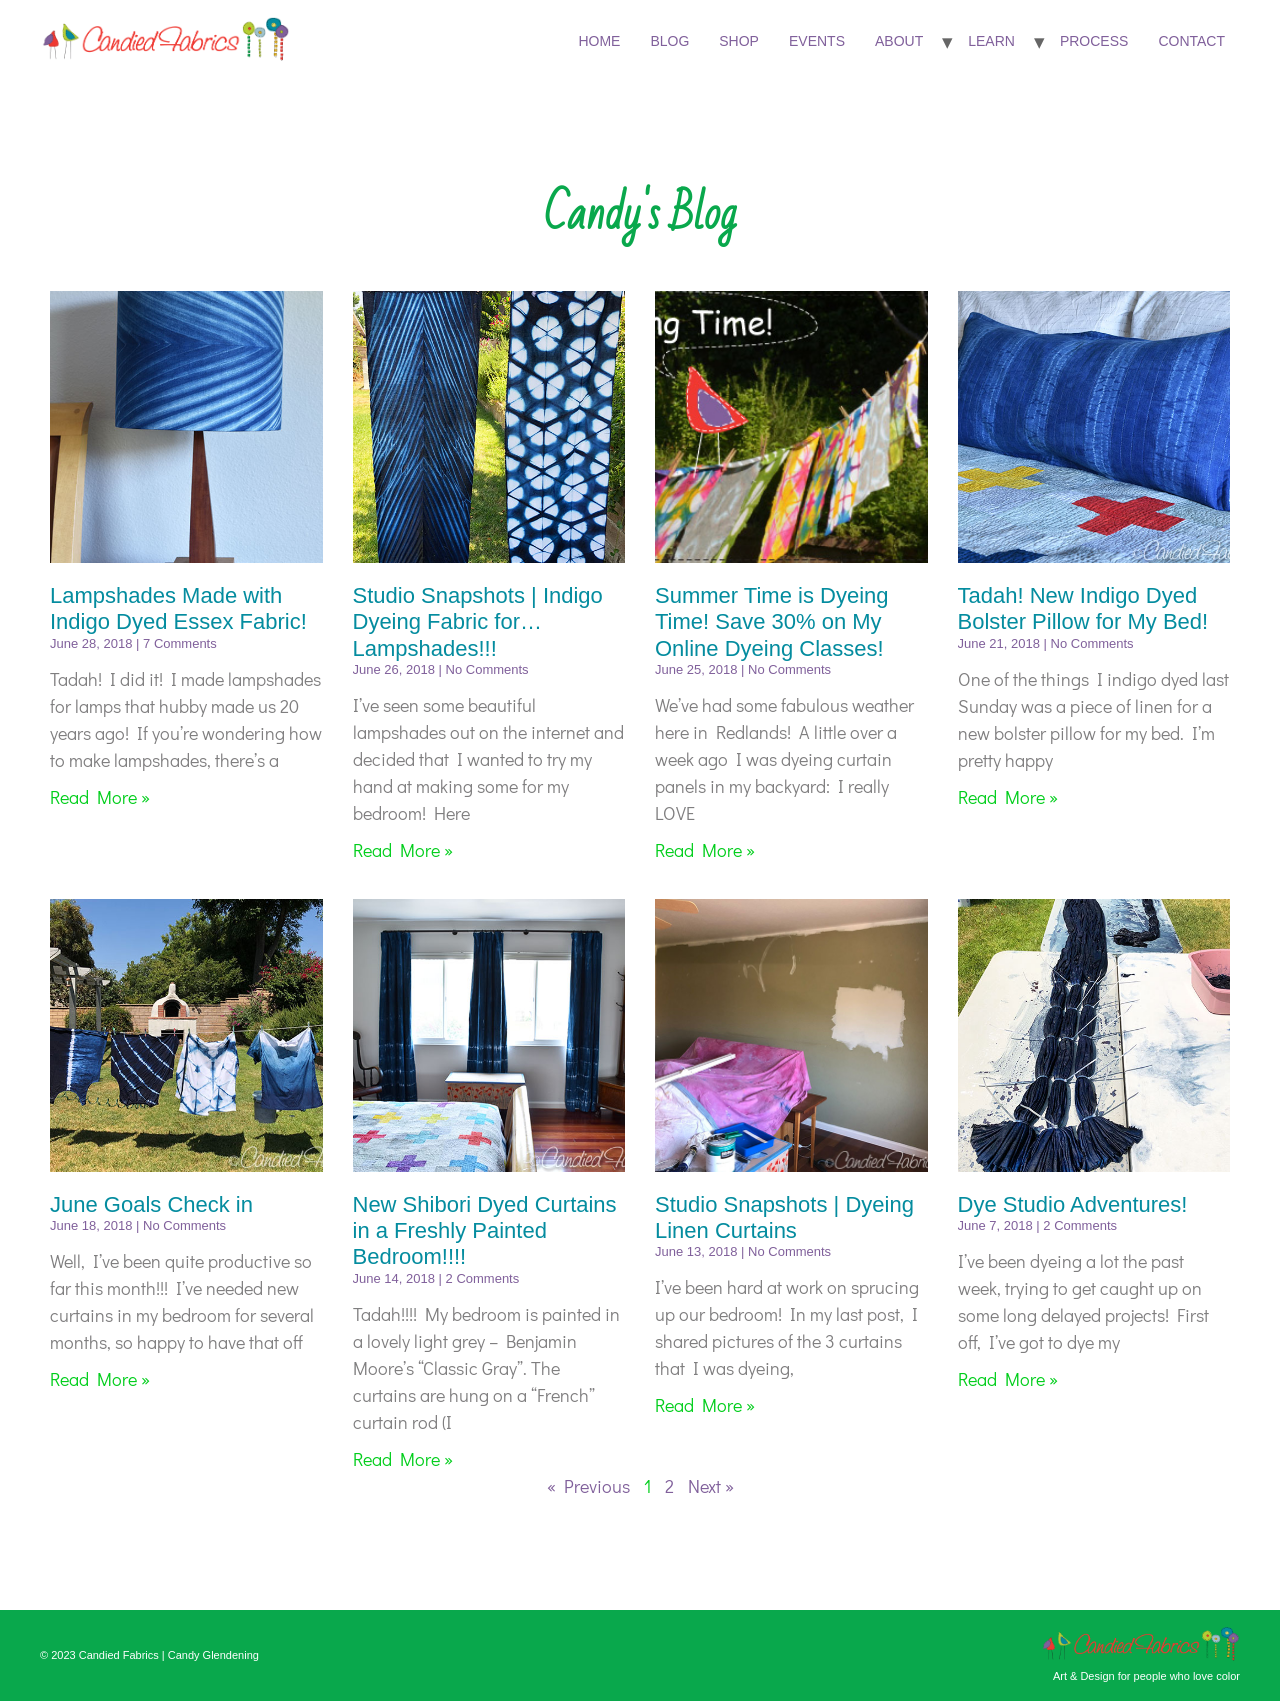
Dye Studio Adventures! (1073, 1204)
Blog (669, 41)
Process (1094, 41)
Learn (991, 41)
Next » (711, 1486)
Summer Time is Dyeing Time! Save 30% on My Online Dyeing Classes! (772, 622)
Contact (1191, 41)
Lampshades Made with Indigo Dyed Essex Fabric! (178, 608)
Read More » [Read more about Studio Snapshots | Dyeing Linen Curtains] (705, 1405)
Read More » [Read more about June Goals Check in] (100, 1379)
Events (817, 41)
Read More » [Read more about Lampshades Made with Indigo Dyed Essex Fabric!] (100, 797)
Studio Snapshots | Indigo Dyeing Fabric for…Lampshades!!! (478, 622)
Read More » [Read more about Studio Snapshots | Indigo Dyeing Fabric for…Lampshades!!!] (403, 850)
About (899, 41)
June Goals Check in (151, 1204)
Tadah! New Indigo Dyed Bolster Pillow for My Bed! (1083, 608)
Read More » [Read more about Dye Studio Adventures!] (1008, 1379)
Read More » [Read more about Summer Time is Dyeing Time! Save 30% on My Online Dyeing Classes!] (705, 850)
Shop (739, 41)
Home (599, 41)
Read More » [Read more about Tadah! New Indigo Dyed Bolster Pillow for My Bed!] (1008, 797)
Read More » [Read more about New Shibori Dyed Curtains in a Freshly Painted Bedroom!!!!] (403, 1459)
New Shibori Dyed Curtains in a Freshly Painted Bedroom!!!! (485, 1231)
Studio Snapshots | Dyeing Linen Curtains (784, 1217)
